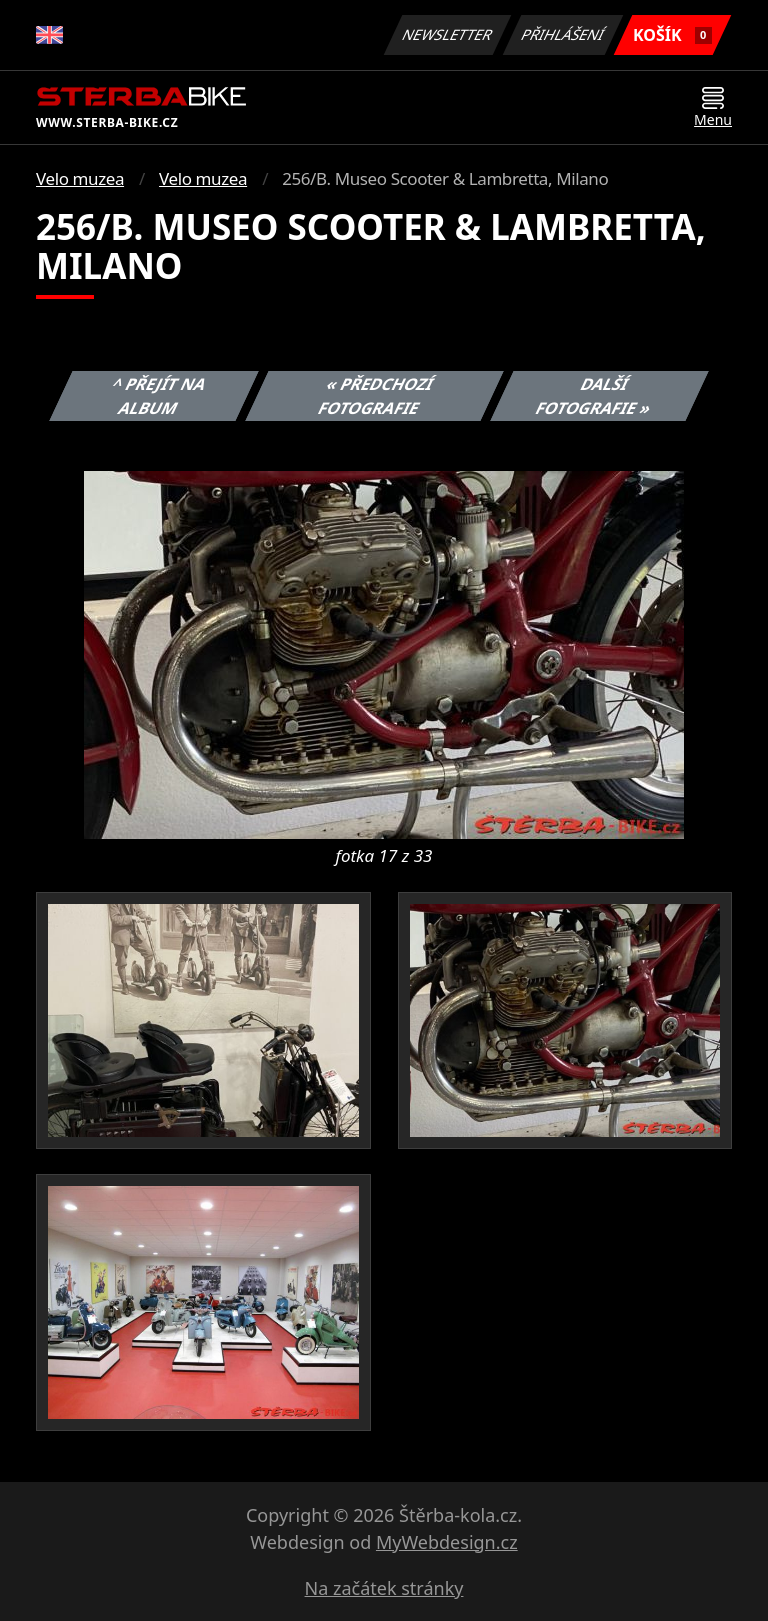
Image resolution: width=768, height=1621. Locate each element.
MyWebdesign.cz (447, 1542)
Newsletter (447, 34)
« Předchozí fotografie (376, 396)
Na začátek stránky (384, 1588)
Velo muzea (80, 178)
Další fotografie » (594, 396)
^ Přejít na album (159, 396)
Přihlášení (562, 34)
